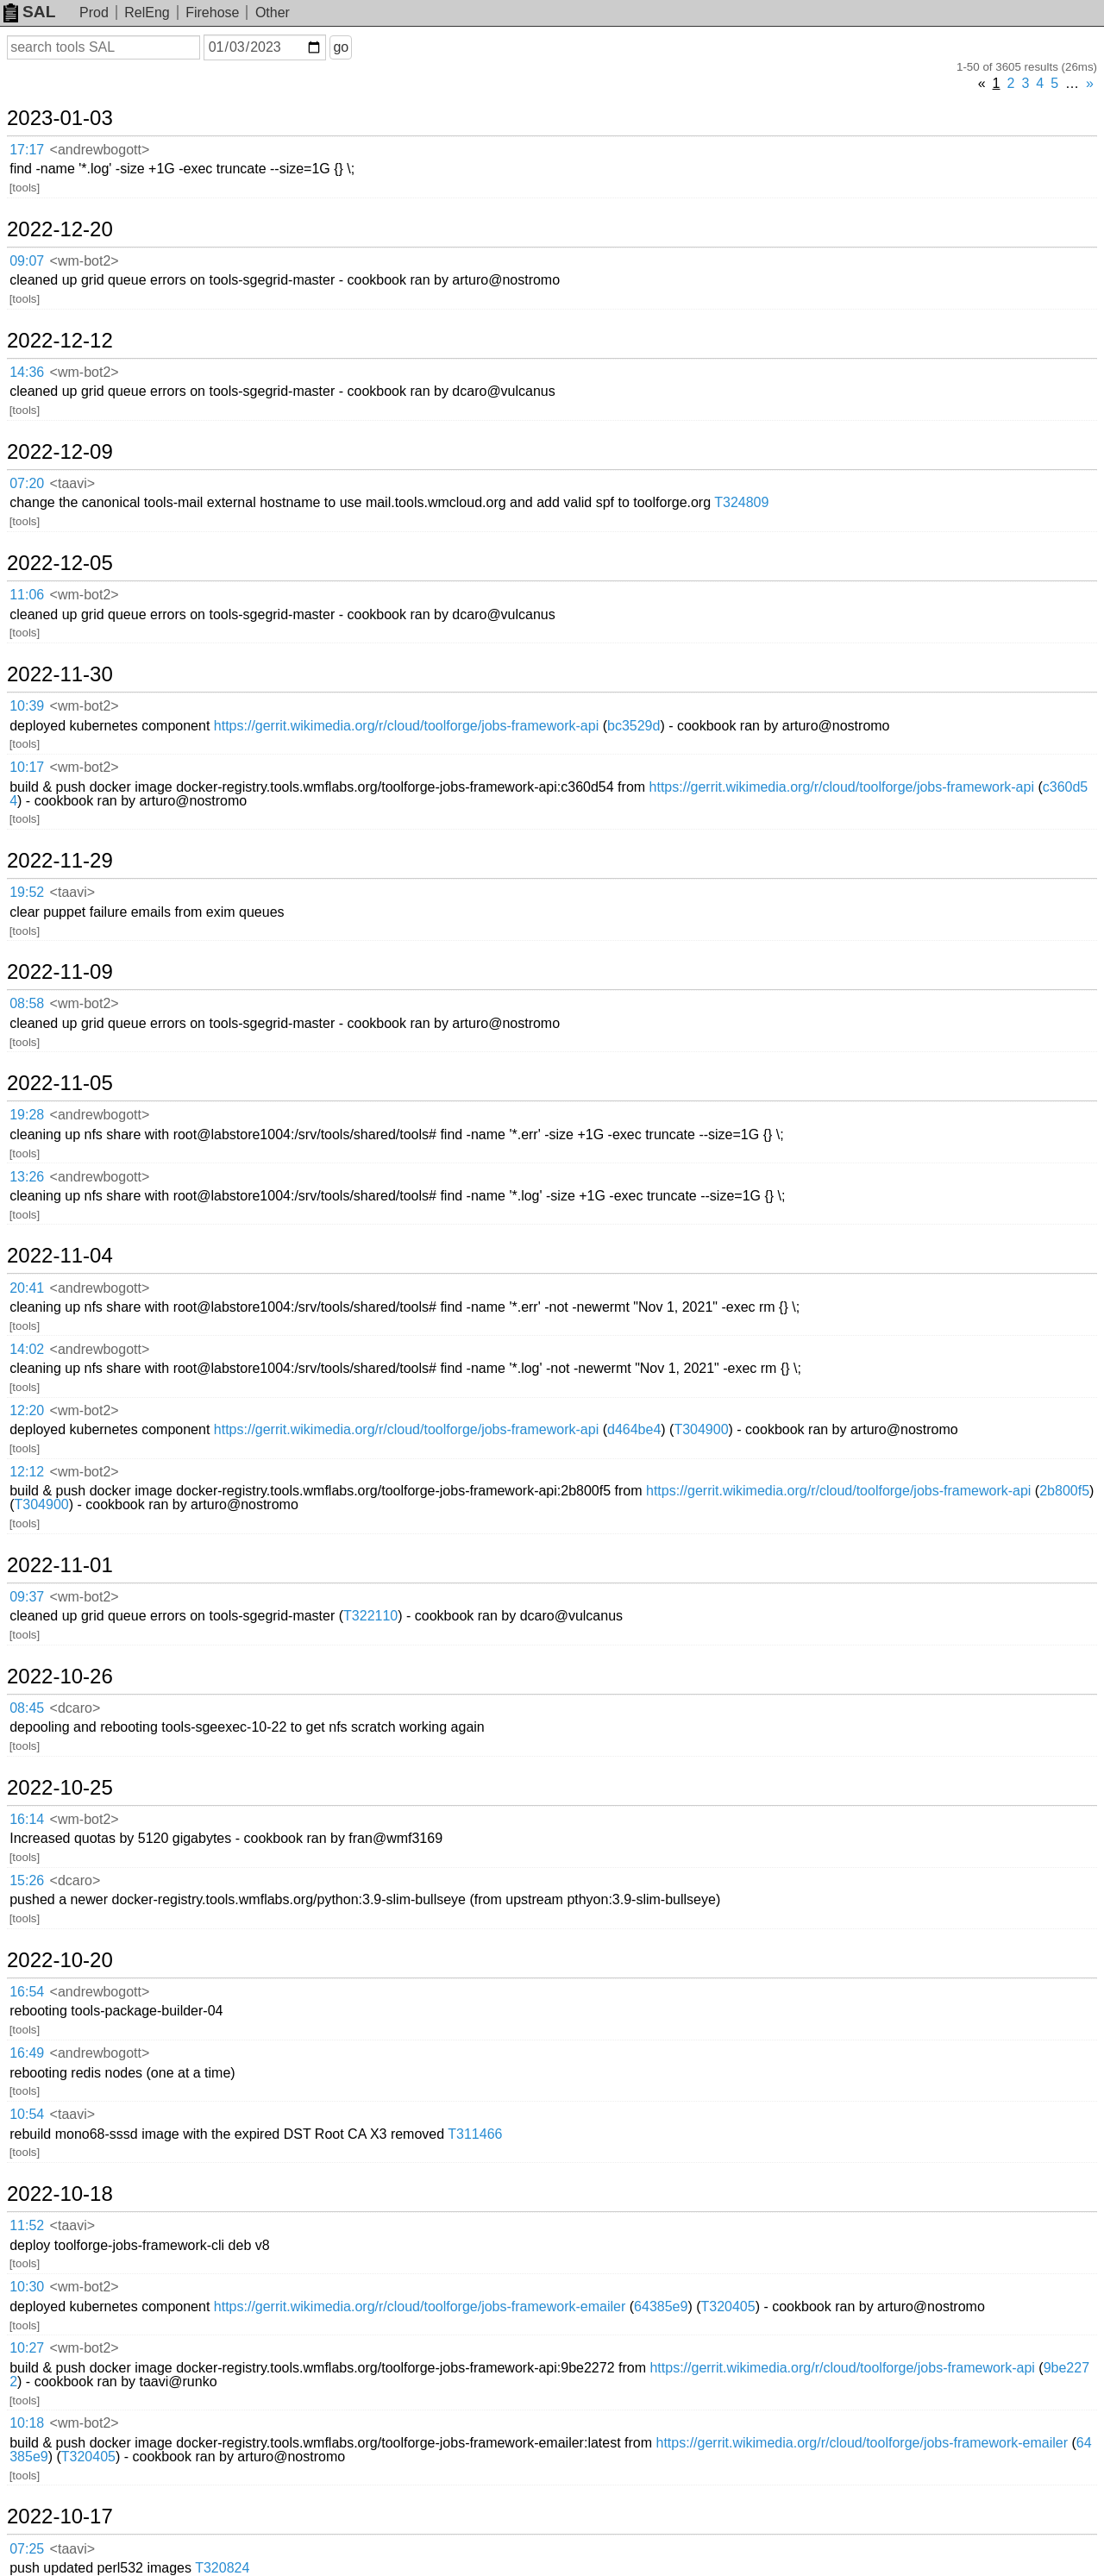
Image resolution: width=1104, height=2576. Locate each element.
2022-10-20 (60, 1960)
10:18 (26, 2423)
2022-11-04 (60, 1256)
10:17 (26, 767)
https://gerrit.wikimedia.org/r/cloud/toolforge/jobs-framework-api (406, 725)
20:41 (26, 1288)
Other (272, 12)
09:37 (26, 1596)
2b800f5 (1064, 1490)
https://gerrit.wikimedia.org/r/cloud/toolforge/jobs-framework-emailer (420, 2306)
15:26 (26, 1880)
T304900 (701, 1429)
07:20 (26, 483)
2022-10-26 (60, 1676)
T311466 (475, 2134)
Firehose (212, 12)
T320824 (222, 2567)
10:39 (26, 706)
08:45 (26, 1708)
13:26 (26, 1176)
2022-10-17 (60, 2516)
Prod (94, 12)
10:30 (26, 2286)
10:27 (26, 2348)
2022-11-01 (60, 1565)
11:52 (26, 2225)
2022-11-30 (60, 674)
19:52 (26, 892)
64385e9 (660, 2306)
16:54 (26, 1991)
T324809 (741, 502)
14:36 (26, 372)
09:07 (26, 261)
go (340, 47)
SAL (29, 12)
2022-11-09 (60, 972)
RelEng (146, 12)
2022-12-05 (60, 563)
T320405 (728, 2306)
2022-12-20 (60, 229)
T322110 (370, 1615)
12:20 (26, 1410)
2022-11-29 (60, 861)
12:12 (26, 1471)
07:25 (26, 2549)
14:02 (26, 1349)
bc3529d (633, 725)
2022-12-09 (60, 452)
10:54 (26, 2114)
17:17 (26, 149)
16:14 (26, 1819)
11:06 (26, 594)
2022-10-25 (60, 1788)
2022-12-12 (60, 341)
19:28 (26, 1114)
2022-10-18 (60, 2194)
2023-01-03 (60, 118)
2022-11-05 (60, 1083)
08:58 (26, 1003)
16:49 (26, 2053)
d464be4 (634, 1429)
